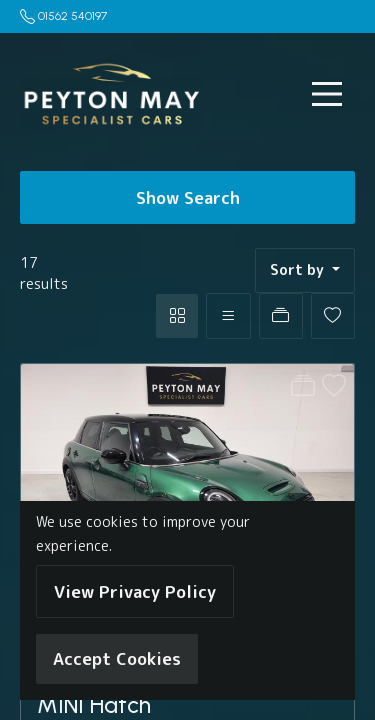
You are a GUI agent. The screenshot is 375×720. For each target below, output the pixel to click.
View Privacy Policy (135, 591)
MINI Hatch (94, 705)
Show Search (188, 197)
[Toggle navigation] (327, 94)
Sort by (299, 270)
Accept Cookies (117, 658)
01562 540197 (72, 16)
